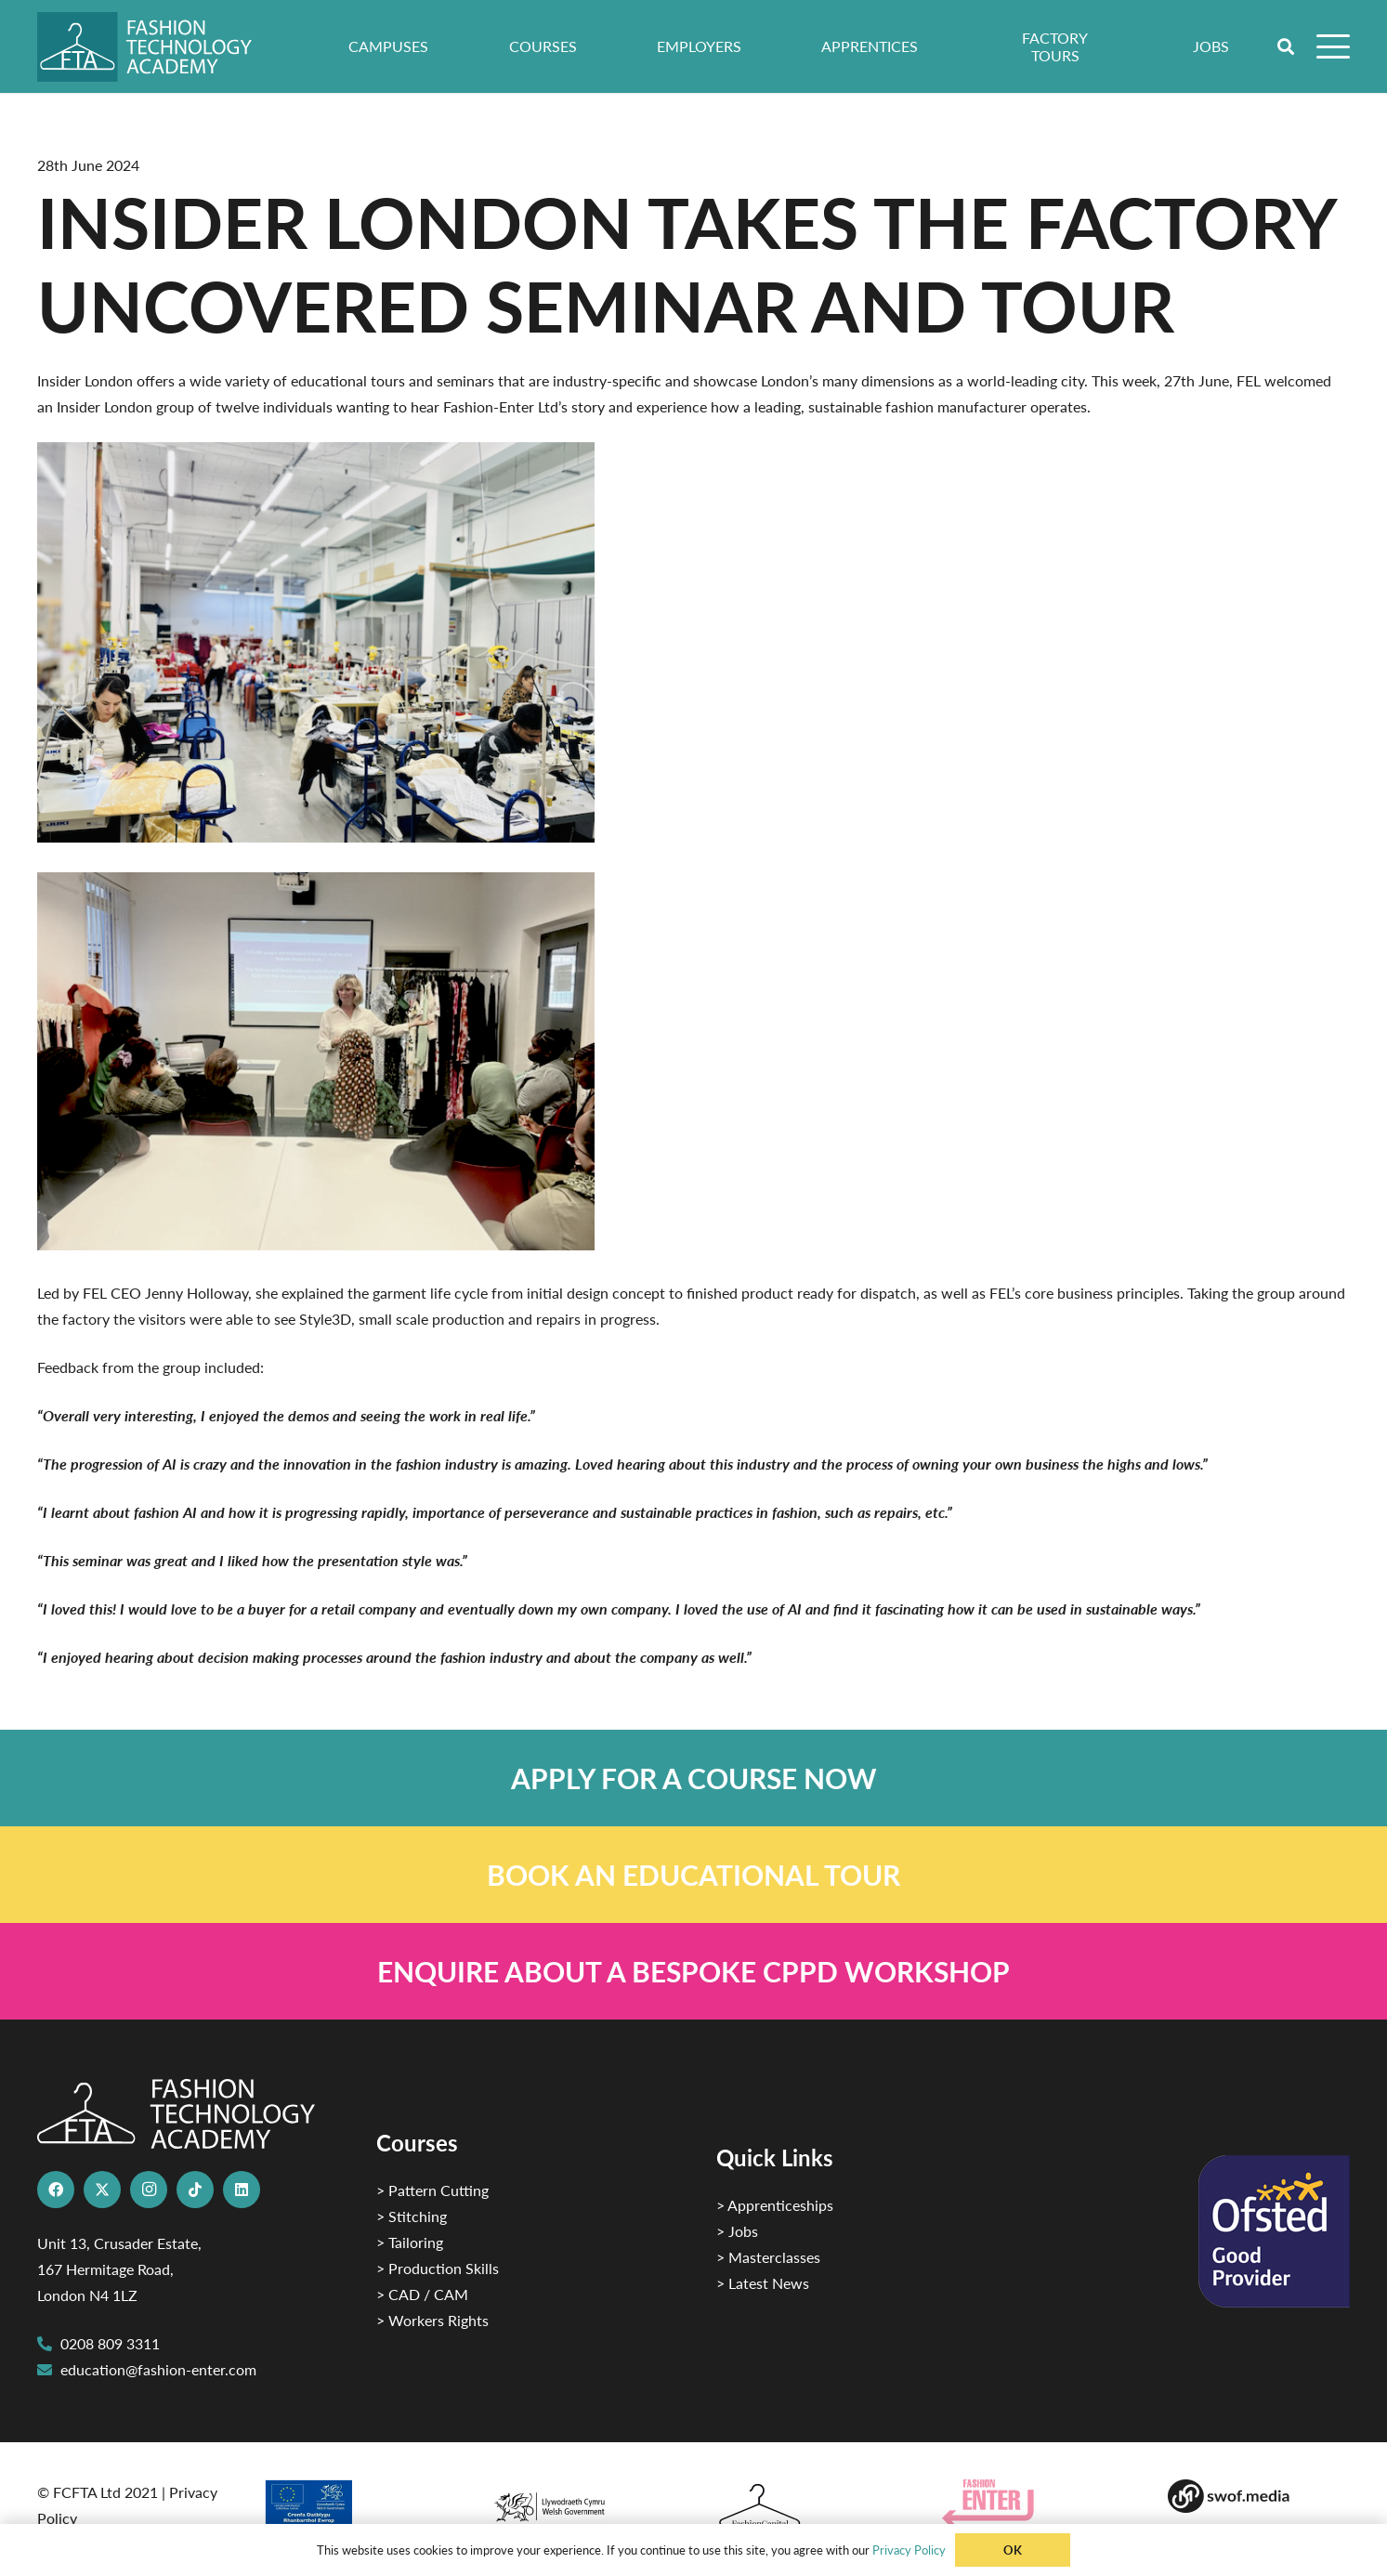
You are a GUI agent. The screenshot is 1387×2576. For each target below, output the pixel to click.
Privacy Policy (909, 2549)
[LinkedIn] (241, 2189)
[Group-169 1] (1258, 2496)
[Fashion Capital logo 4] (805, 2506)
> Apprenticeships (774, 2205)
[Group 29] (1032, 2503)
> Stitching (411, 2216)
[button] (1286, 46)
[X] (102, 2189)
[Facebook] (55, 2189)
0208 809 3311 (110, 2343)
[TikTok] (195, 2189)
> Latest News (762, 2283)
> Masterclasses (768, 2257)
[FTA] (157, 47)
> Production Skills (437, 2268)
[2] (353, 2509)
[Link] (693, 1778)
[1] (580, 2502)
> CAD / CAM (422, 2294)
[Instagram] (148, 2189)
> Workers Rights (432, 2320)
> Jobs (737, 2231)
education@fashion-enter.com (158, 2369)
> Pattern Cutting (432, 2190)
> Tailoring (409, 2242)
